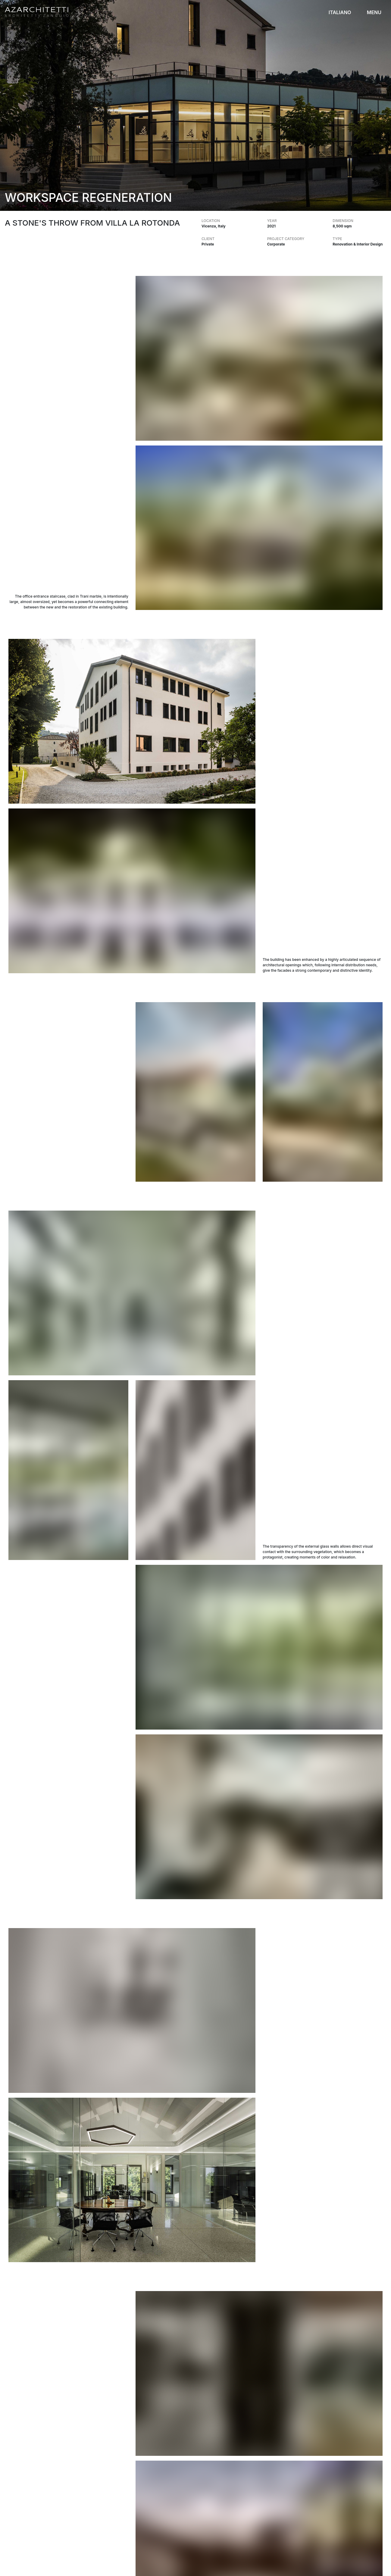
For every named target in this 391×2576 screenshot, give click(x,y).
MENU (374, 12)
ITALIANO (340, 12)
